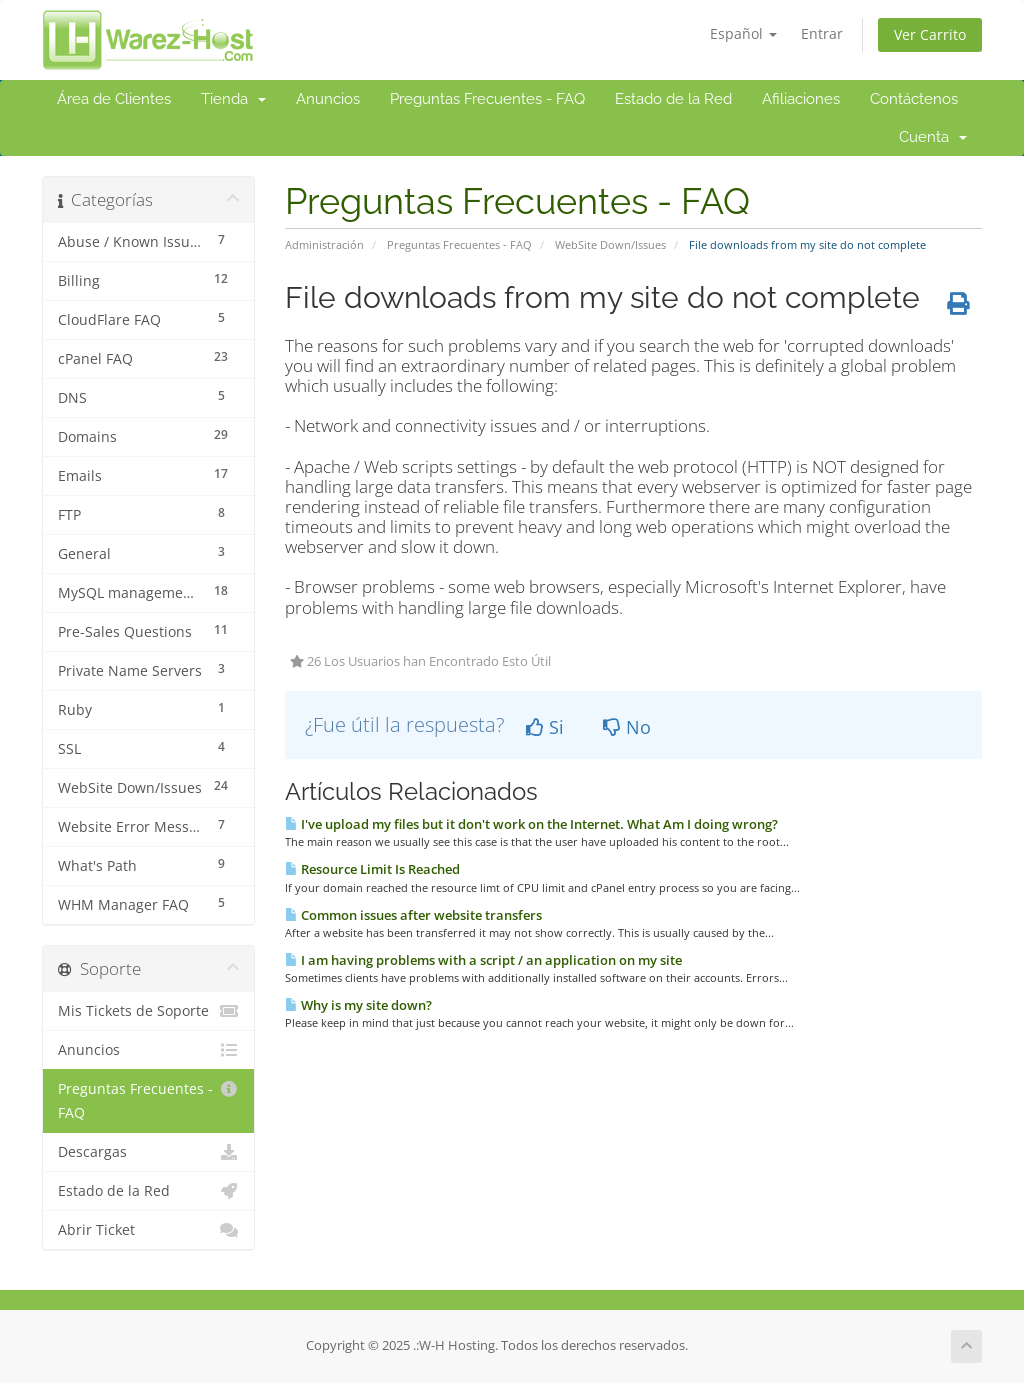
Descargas (148, 1152)
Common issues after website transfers (413, 915)
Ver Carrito (930, 34)
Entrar (822, 33)
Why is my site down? (358, 1005)
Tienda (233, 99)
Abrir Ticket (148, 1230)
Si (545, 727)
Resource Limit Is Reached (372, 869)
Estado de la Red (673, 99)
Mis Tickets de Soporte (148, 1011)
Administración (324, 244)
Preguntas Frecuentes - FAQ (487, 99)
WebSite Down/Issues (610, 244)
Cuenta (933, 137)
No (627, 727)
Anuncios (328, 99)
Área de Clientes (114, 99)
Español (743, 33)
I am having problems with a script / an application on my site (483, 960)
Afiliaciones (801, 99)
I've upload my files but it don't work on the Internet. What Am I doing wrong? (531, 824)
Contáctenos (914, 99)
